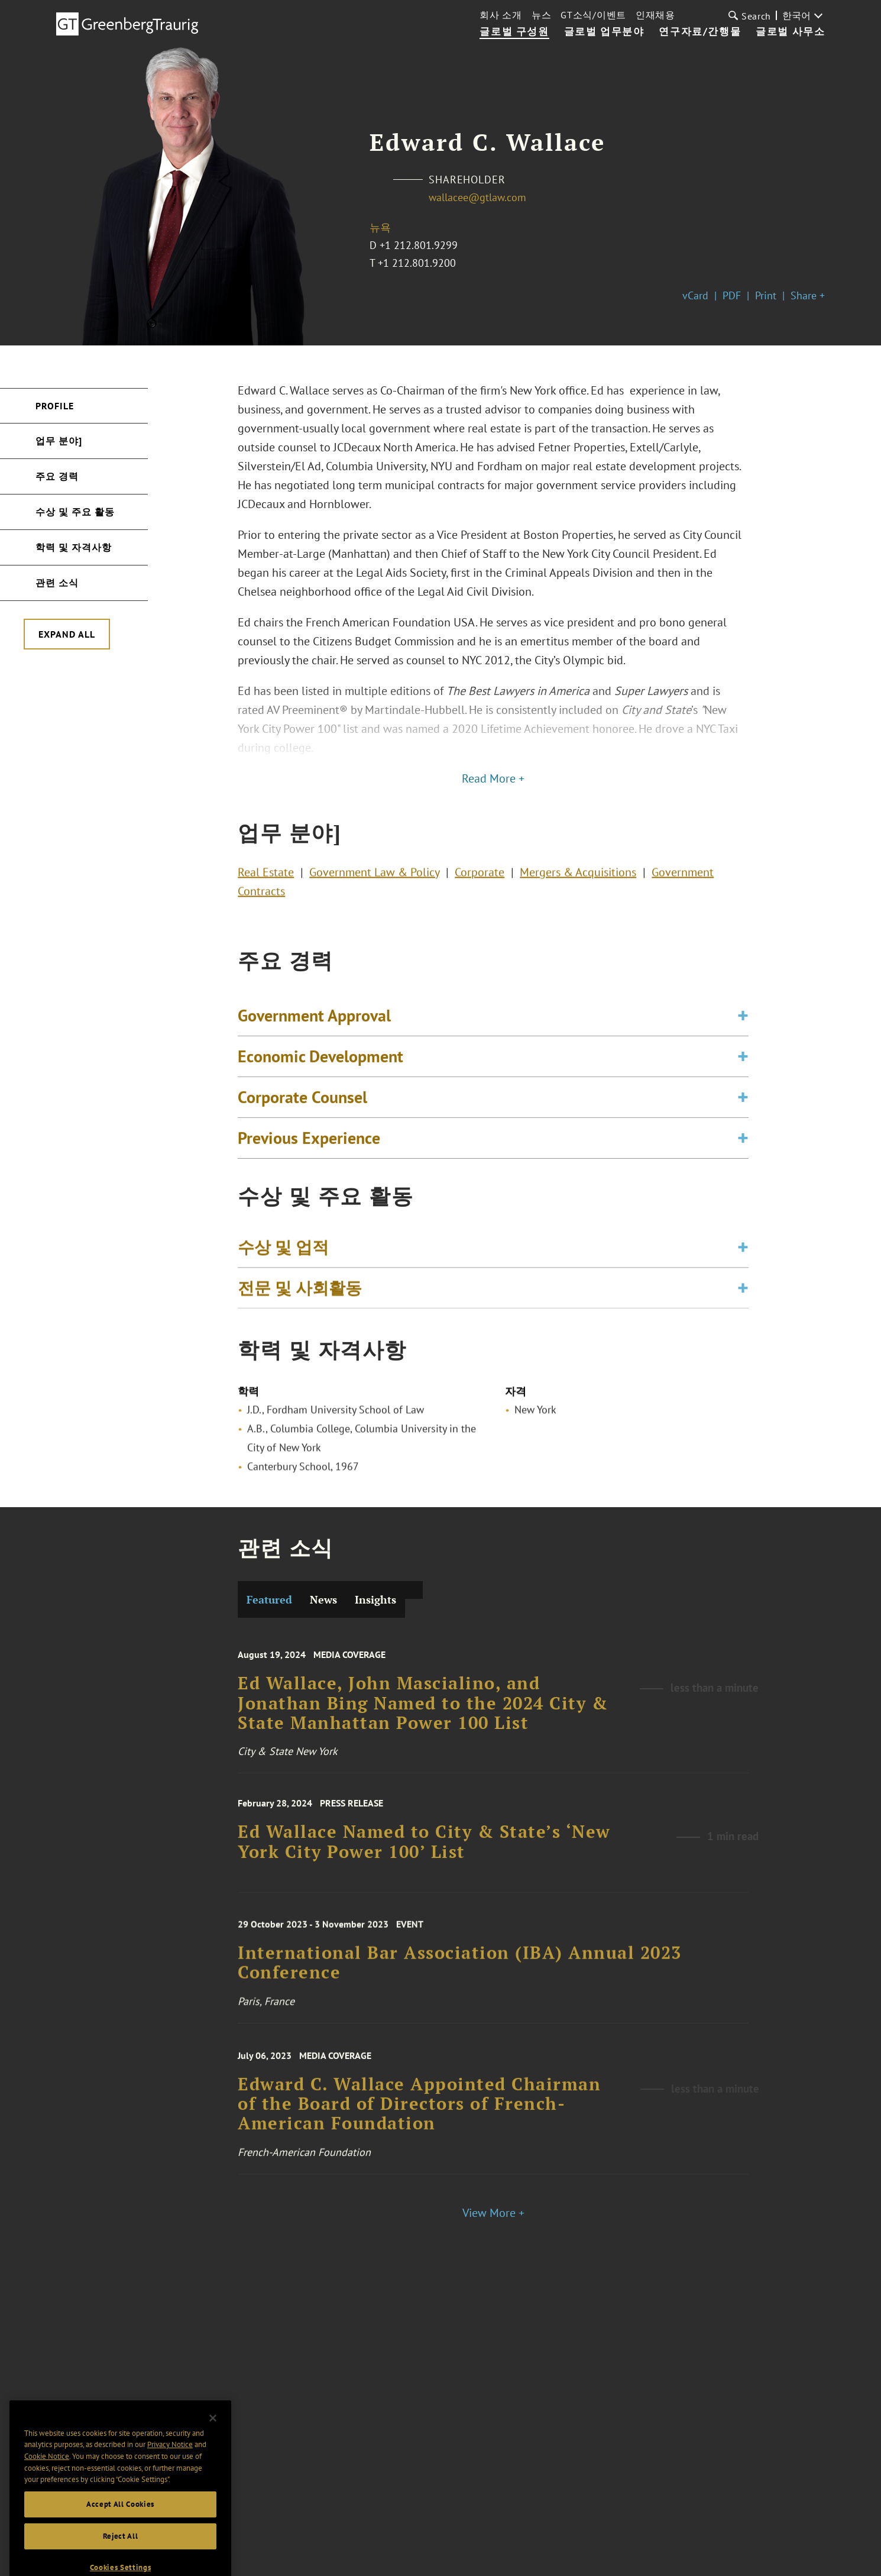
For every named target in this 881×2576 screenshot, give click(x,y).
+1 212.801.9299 (419, 245)
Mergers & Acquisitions (578, 878)
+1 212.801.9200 (417, 263)
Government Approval (314, 1034)
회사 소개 (501, 14)
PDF (732, 295)
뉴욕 (380, 227)
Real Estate (266, 878)
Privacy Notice (170, 2472)
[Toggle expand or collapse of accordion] (743, 1034)
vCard (695, 295)
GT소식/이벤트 (593, 14)
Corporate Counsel (302, 1116)
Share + (808, 295)
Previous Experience (309, 1157)
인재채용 (655, 14)
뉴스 (541, 14)
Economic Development (320, 1075)
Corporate (479, 878)
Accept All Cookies (120, 2531)
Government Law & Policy (374, 878)
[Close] (212, 2444)
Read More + (493, 778)
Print (765, 295)
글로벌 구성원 (514, 32)
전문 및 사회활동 (300, 1297)
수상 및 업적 (283, 1256)
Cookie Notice (46, 2483)
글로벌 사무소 (790, 32)
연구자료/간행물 (700, 32)
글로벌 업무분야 (604, 32)
